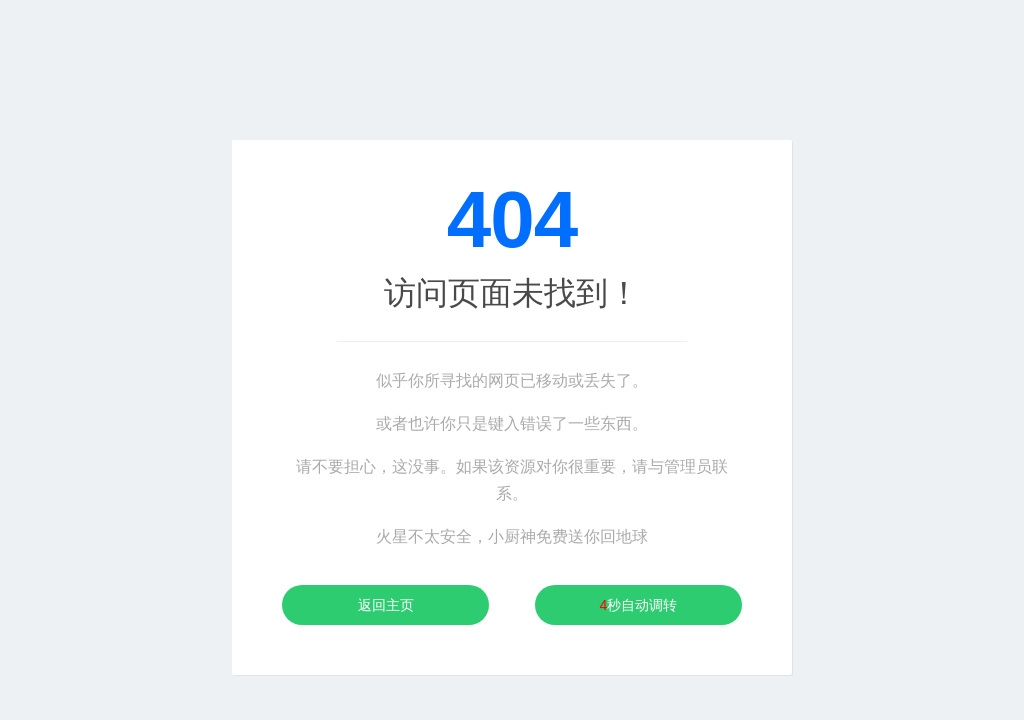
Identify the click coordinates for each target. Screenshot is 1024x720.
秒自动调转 (639, 605)
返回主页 (386, 605)
